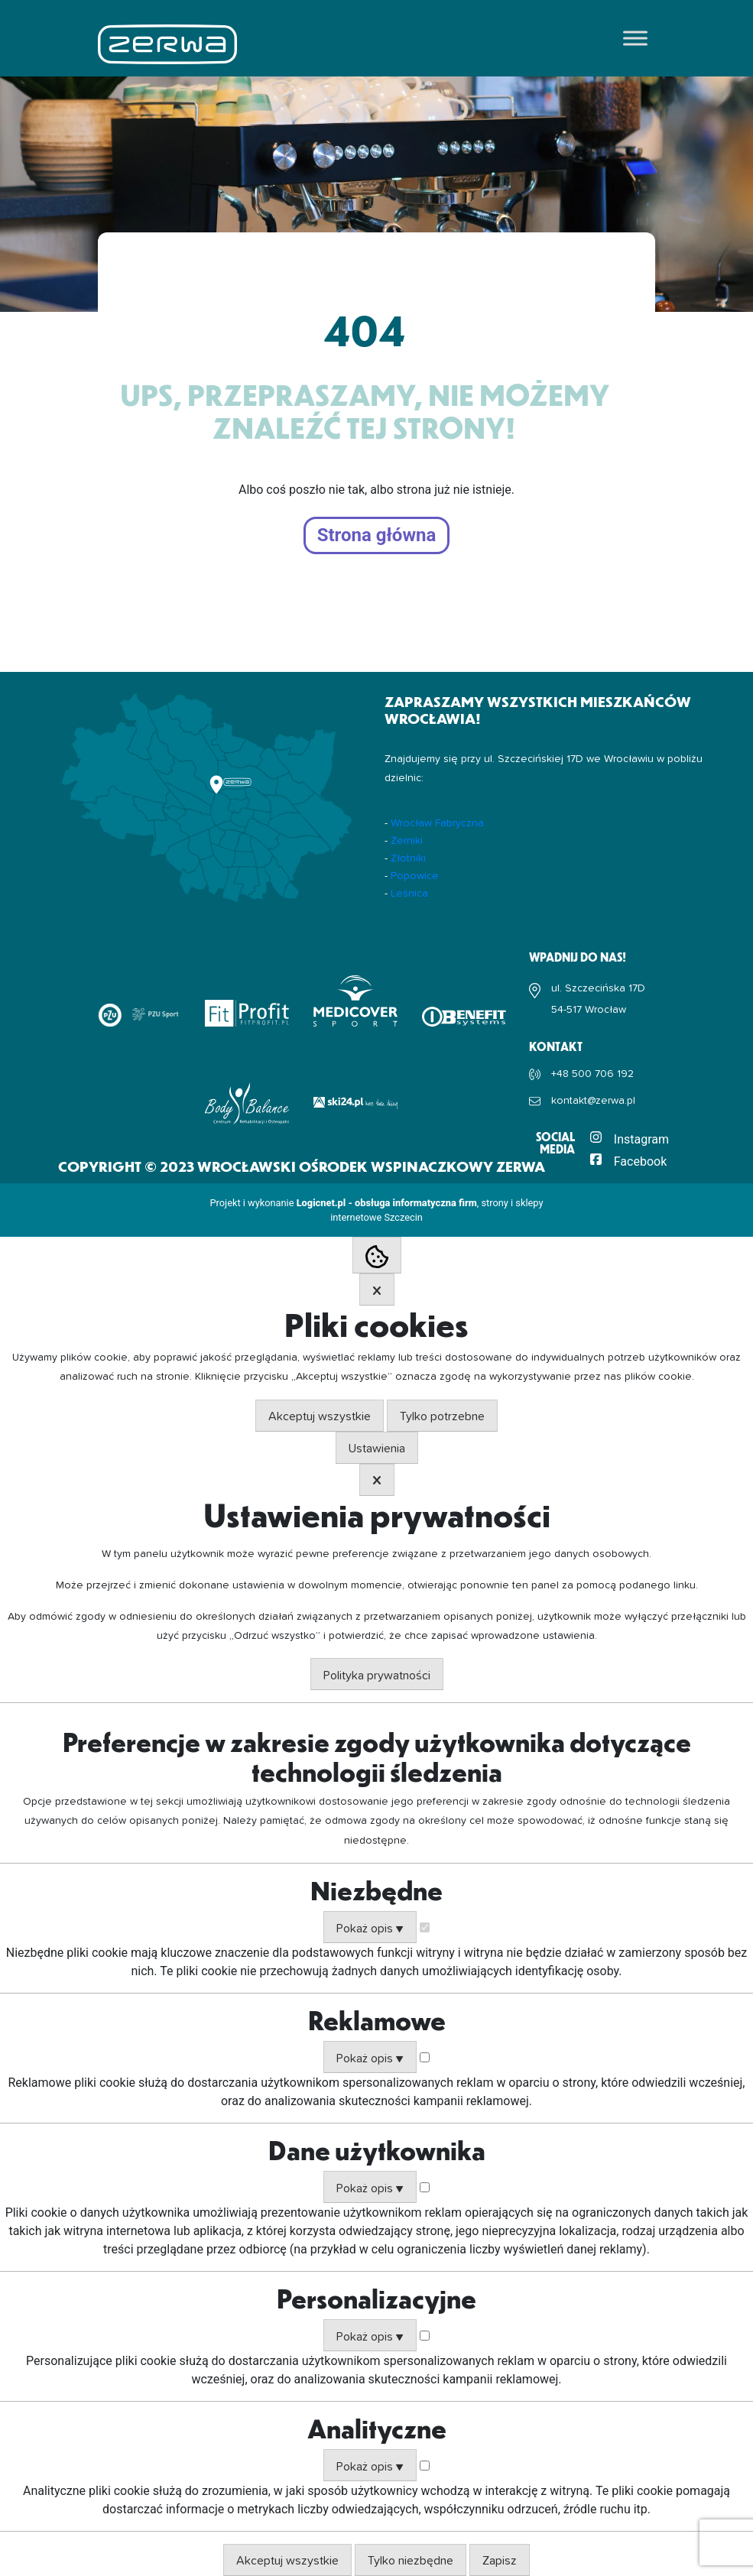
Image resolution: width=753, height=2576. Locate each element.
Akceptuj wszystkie (319, 1416)
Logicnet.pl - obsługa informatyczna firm (387, 1203)
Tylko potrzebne (442, 1416)
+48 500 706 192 (592, 1074)
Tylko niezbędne (410, 2561)
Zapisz (499, 2561)
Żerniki (407, 840)
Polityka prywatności (376, 1675)
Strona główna (377, 536)
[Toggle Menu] (635, 38)
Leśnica (409, 893)
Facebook (640, 1161)
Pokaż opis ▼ (370, 1928)
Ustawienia (377, 1448)
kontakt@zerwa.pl (593, 1100)
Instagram (641, 1139)
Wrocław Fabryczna (437, 823)
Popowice (415, 876)
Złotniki (408, 858)
